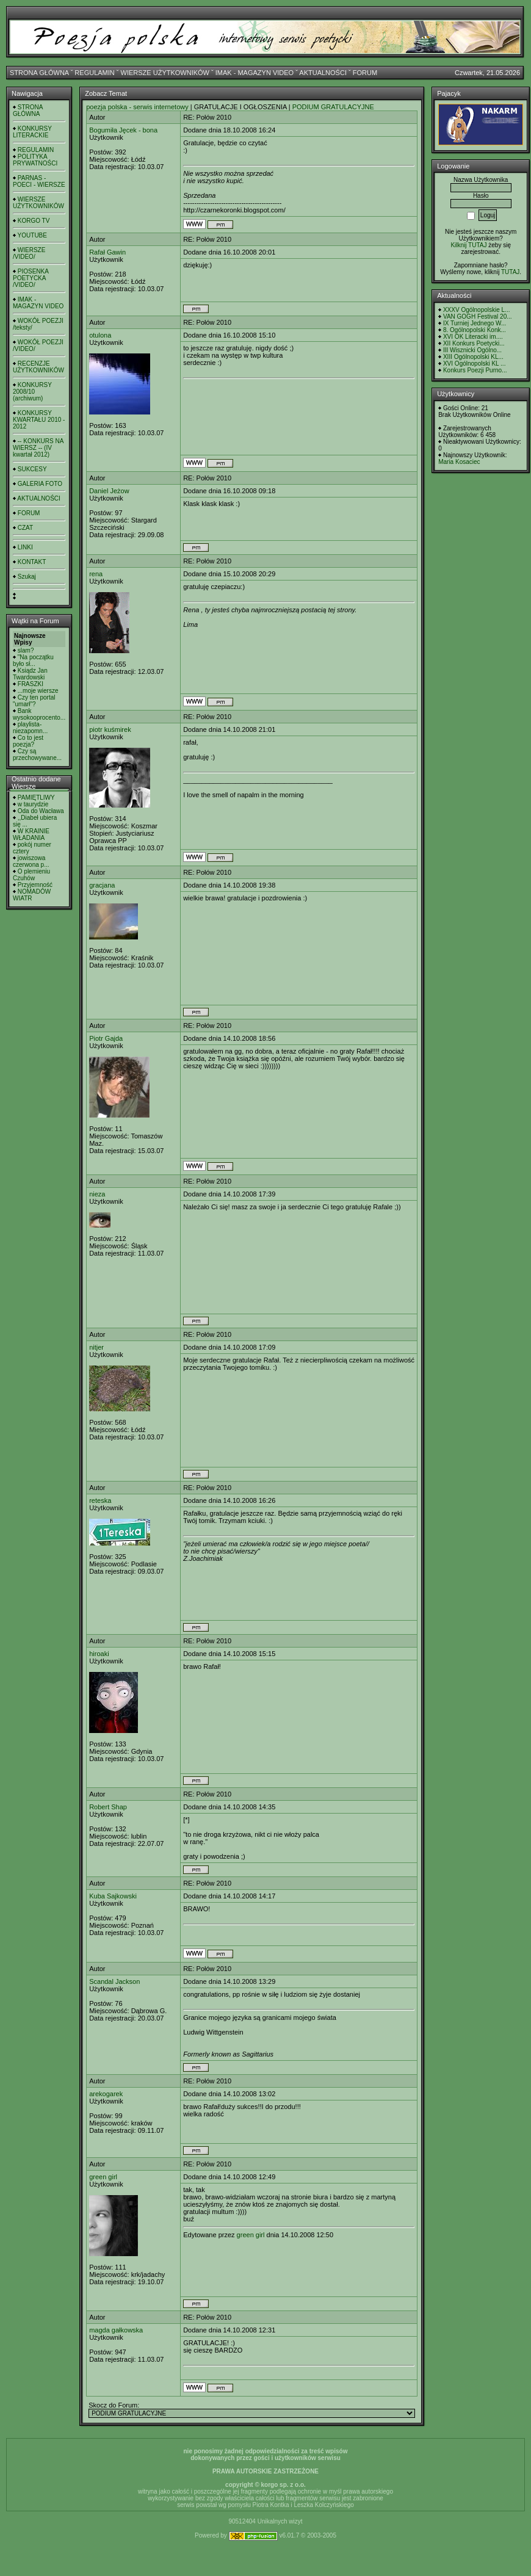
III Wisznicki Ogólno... (472, 350)
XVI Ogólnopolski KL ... (474, 363)
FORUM (365, 72)
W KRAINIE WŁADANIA (31, 834)
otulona (100, 335)
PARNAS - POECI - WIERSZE (39, 181)
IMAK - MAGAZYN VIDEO (254, 72)
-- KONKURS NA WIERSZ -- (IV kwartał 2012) (38, 448)
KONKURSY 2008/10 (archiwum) (32, 392)
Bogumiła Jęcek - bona (123, 130)
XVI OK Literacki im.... (473, 336)
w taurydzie (33, 804)
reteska (100, 1500)
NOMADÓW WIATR (32, 895)
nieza (97, 1194)
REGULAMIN (94, 72)
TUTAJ (510, 272)
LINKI (25, 547)
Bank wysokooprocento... (39, 714)
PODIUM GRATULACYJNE (333, 106)
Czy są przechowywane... (37, 754)
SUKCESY (32, 469)
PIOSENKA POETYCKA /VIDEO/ (30, 278)
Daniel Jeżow (109, 490)
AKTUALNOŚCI (323, 72)
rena (96, 573)
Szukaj (27, 576)
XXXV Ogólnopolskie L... (476, 309)
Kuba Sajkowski (113, 1896)
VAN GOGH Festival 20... (477, 316)
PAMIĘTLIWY (36, 797)
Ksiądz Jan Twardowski (30, 674)
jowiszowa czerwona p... (31, 861)
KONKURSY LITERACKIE (32, 132)
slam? (26, 650)
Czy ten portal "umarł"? (34, 700)
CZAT (25, 527)
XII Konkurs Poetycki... (474, 343)
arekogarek (106, 2093)
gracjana (102, 885)
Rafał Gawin (107, 252)
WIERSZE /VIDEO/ (29, 253)
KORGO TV (34, 220)
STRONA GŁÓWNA (39, 72)
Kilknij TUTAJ (468, 245)
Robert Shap (108, 1807)
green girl (103, 2176)
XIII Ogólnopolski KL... (473, 356)
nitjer (96, 1347)
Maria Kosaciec (459, 461)
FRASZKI (30, 684)
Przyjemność (35, 884)
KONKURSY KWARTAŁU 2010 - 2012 (39, 420)
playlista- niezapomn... (30, 727)
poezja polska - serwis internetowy (137, 106)
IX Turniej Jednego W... (474, 323)
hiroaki (99, 1653)
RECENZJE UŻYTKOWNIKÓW (38, 367)
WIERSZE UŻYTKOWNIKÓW (165, 72)
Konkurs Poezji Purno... (475, 370)
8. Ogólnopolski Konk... (474, 330)
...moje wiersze (38, 690)
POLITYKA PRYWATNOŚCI (35, 160)
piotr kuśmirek (110, 729)
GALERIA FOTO (40, 483)
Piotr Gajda (106, 1038)
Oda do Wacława (41, 811)
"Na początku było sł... (33, 660)
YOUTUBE (32, 235)
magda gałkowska (116, 2330)
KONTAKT (32, 562)
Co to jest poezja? (28, 741)
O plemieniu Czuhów (31, 874)
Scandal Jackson (114, 1981)
